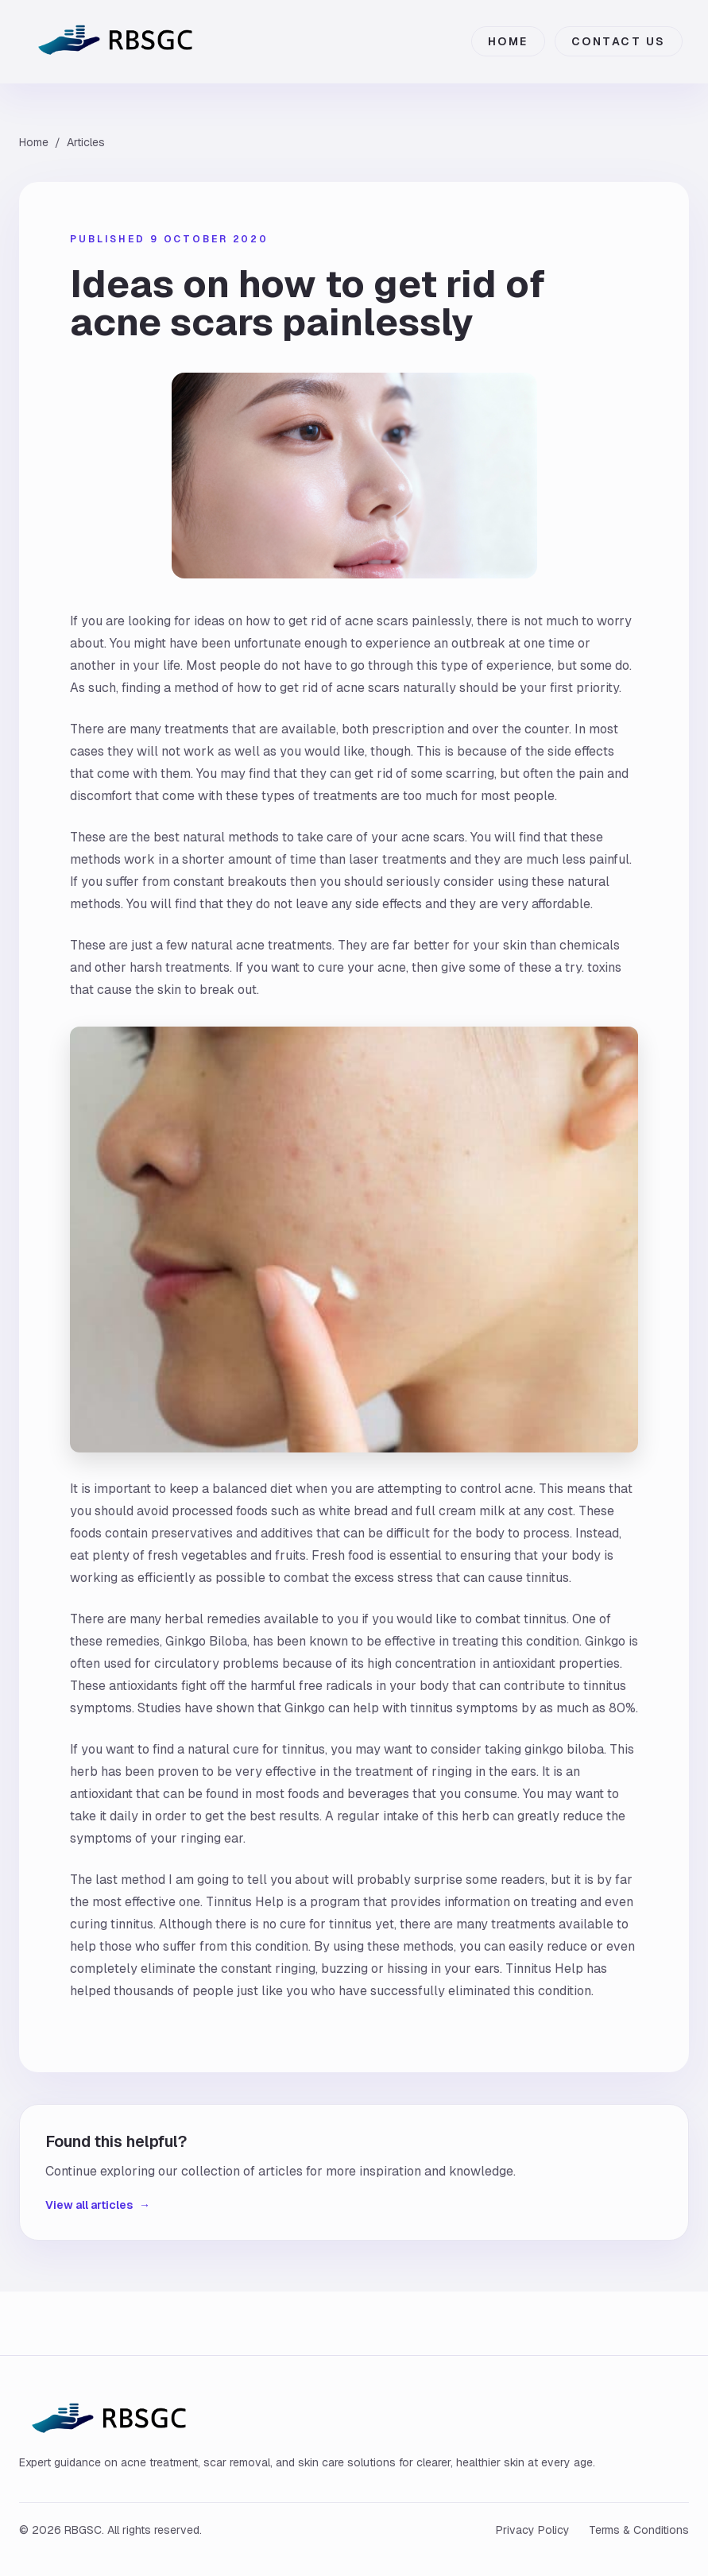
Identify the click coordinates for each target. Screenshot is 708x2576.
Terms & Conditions (639, 2530)
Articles (86, 142)
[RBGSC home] (120, 41)
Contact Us (618, 41)
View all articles (97, 2205)
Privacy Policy (533, 2530)
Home (508, 41)
